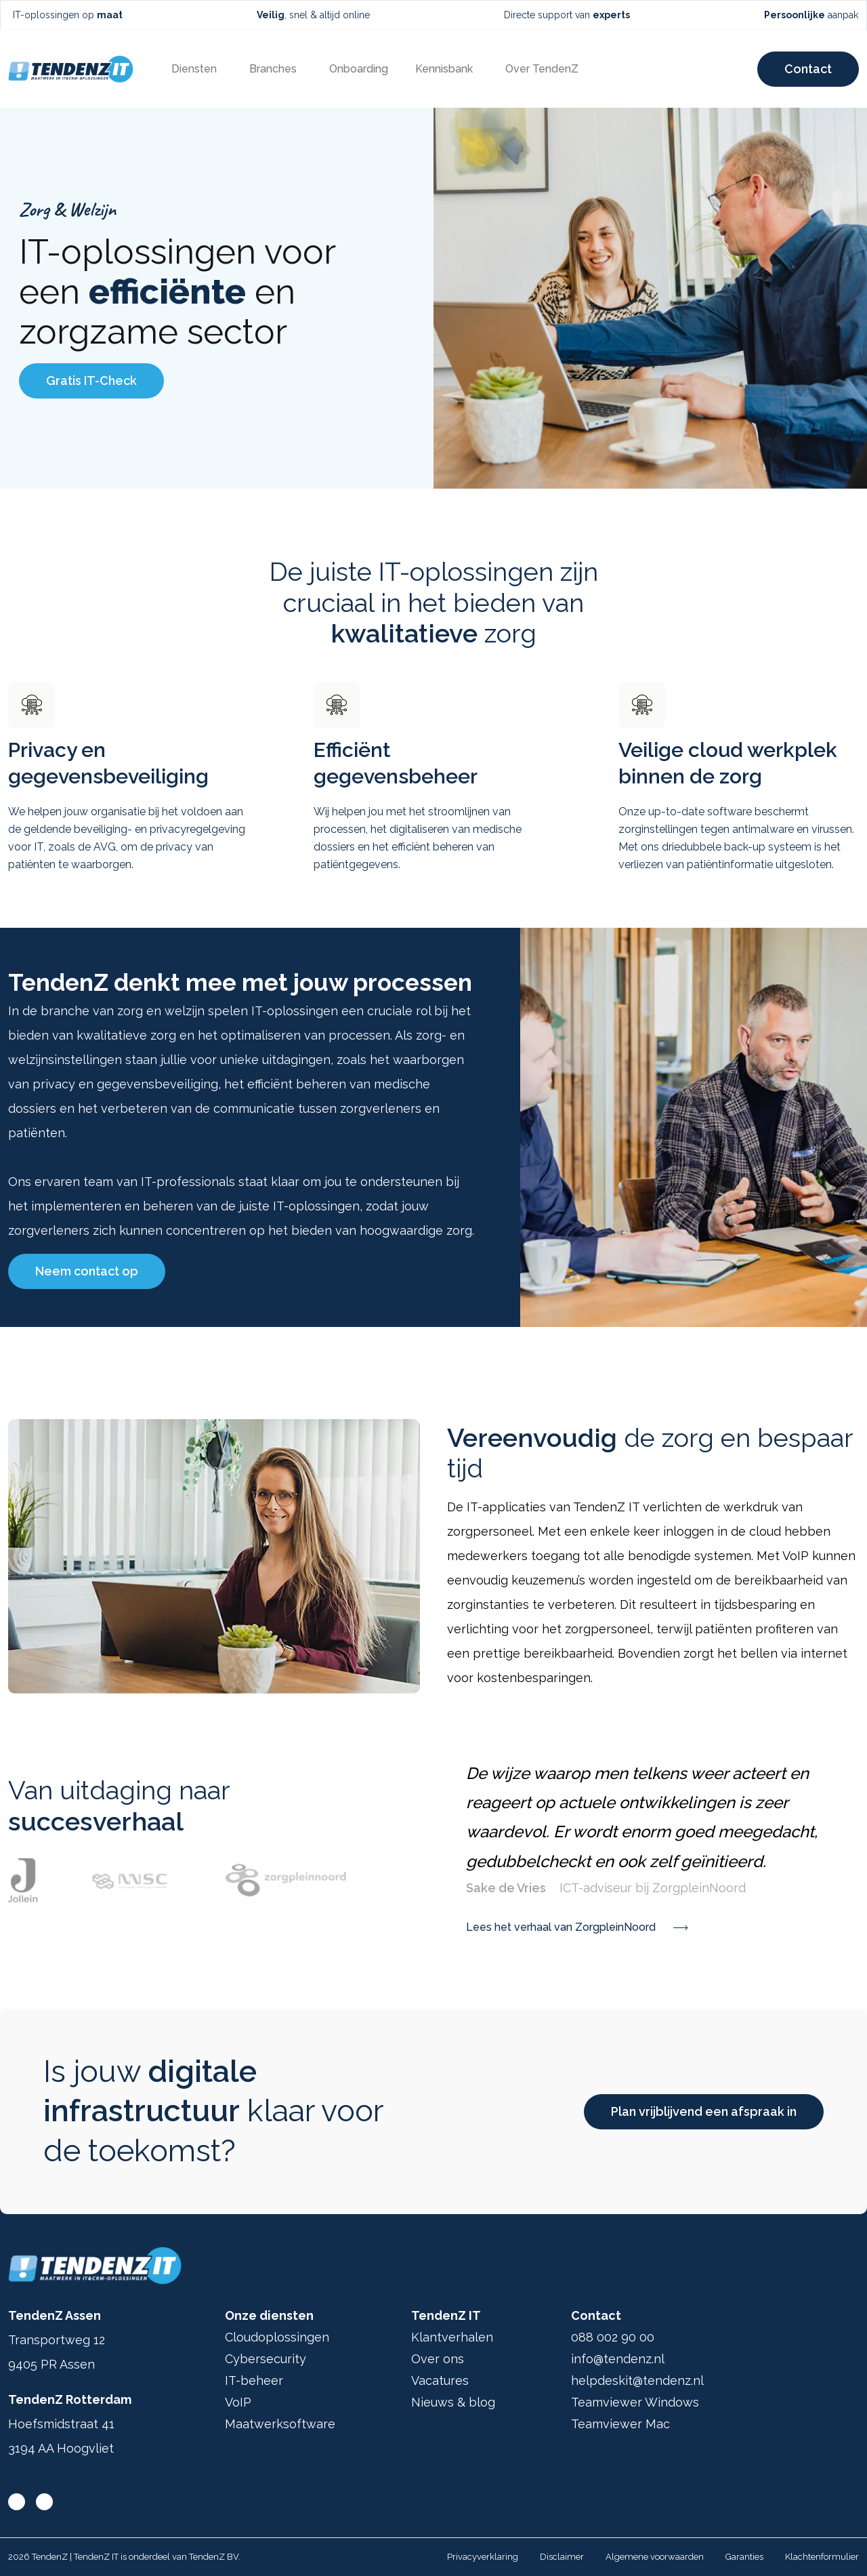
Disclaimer (562, 2557)
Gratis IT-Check (91, 380)
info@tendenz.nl (617, 2359)
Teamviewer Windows (635, 2402)
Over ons (437, 2359)
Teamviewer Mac (620, 2424)
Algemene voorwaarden (655, 2557)
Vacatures (440, 2380)
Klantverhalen (452, 2337)
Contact (808, 69)
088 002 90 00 (612, 2337)
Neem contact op (86, 1271)
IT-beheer (254, 2380)
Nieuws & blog (453, 2402)
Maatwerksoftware (280, 2424)
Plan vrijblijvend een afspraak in (704, 2111)
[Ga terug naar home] (70, 69)
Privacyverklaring (482, 2557)
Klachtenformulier (822, 2557)
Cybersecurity (265, 2359)
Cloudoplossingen (277, 2337)
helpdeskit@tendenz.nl (637, 2380)
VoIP (238, 2402)
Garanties (744, 2557)
